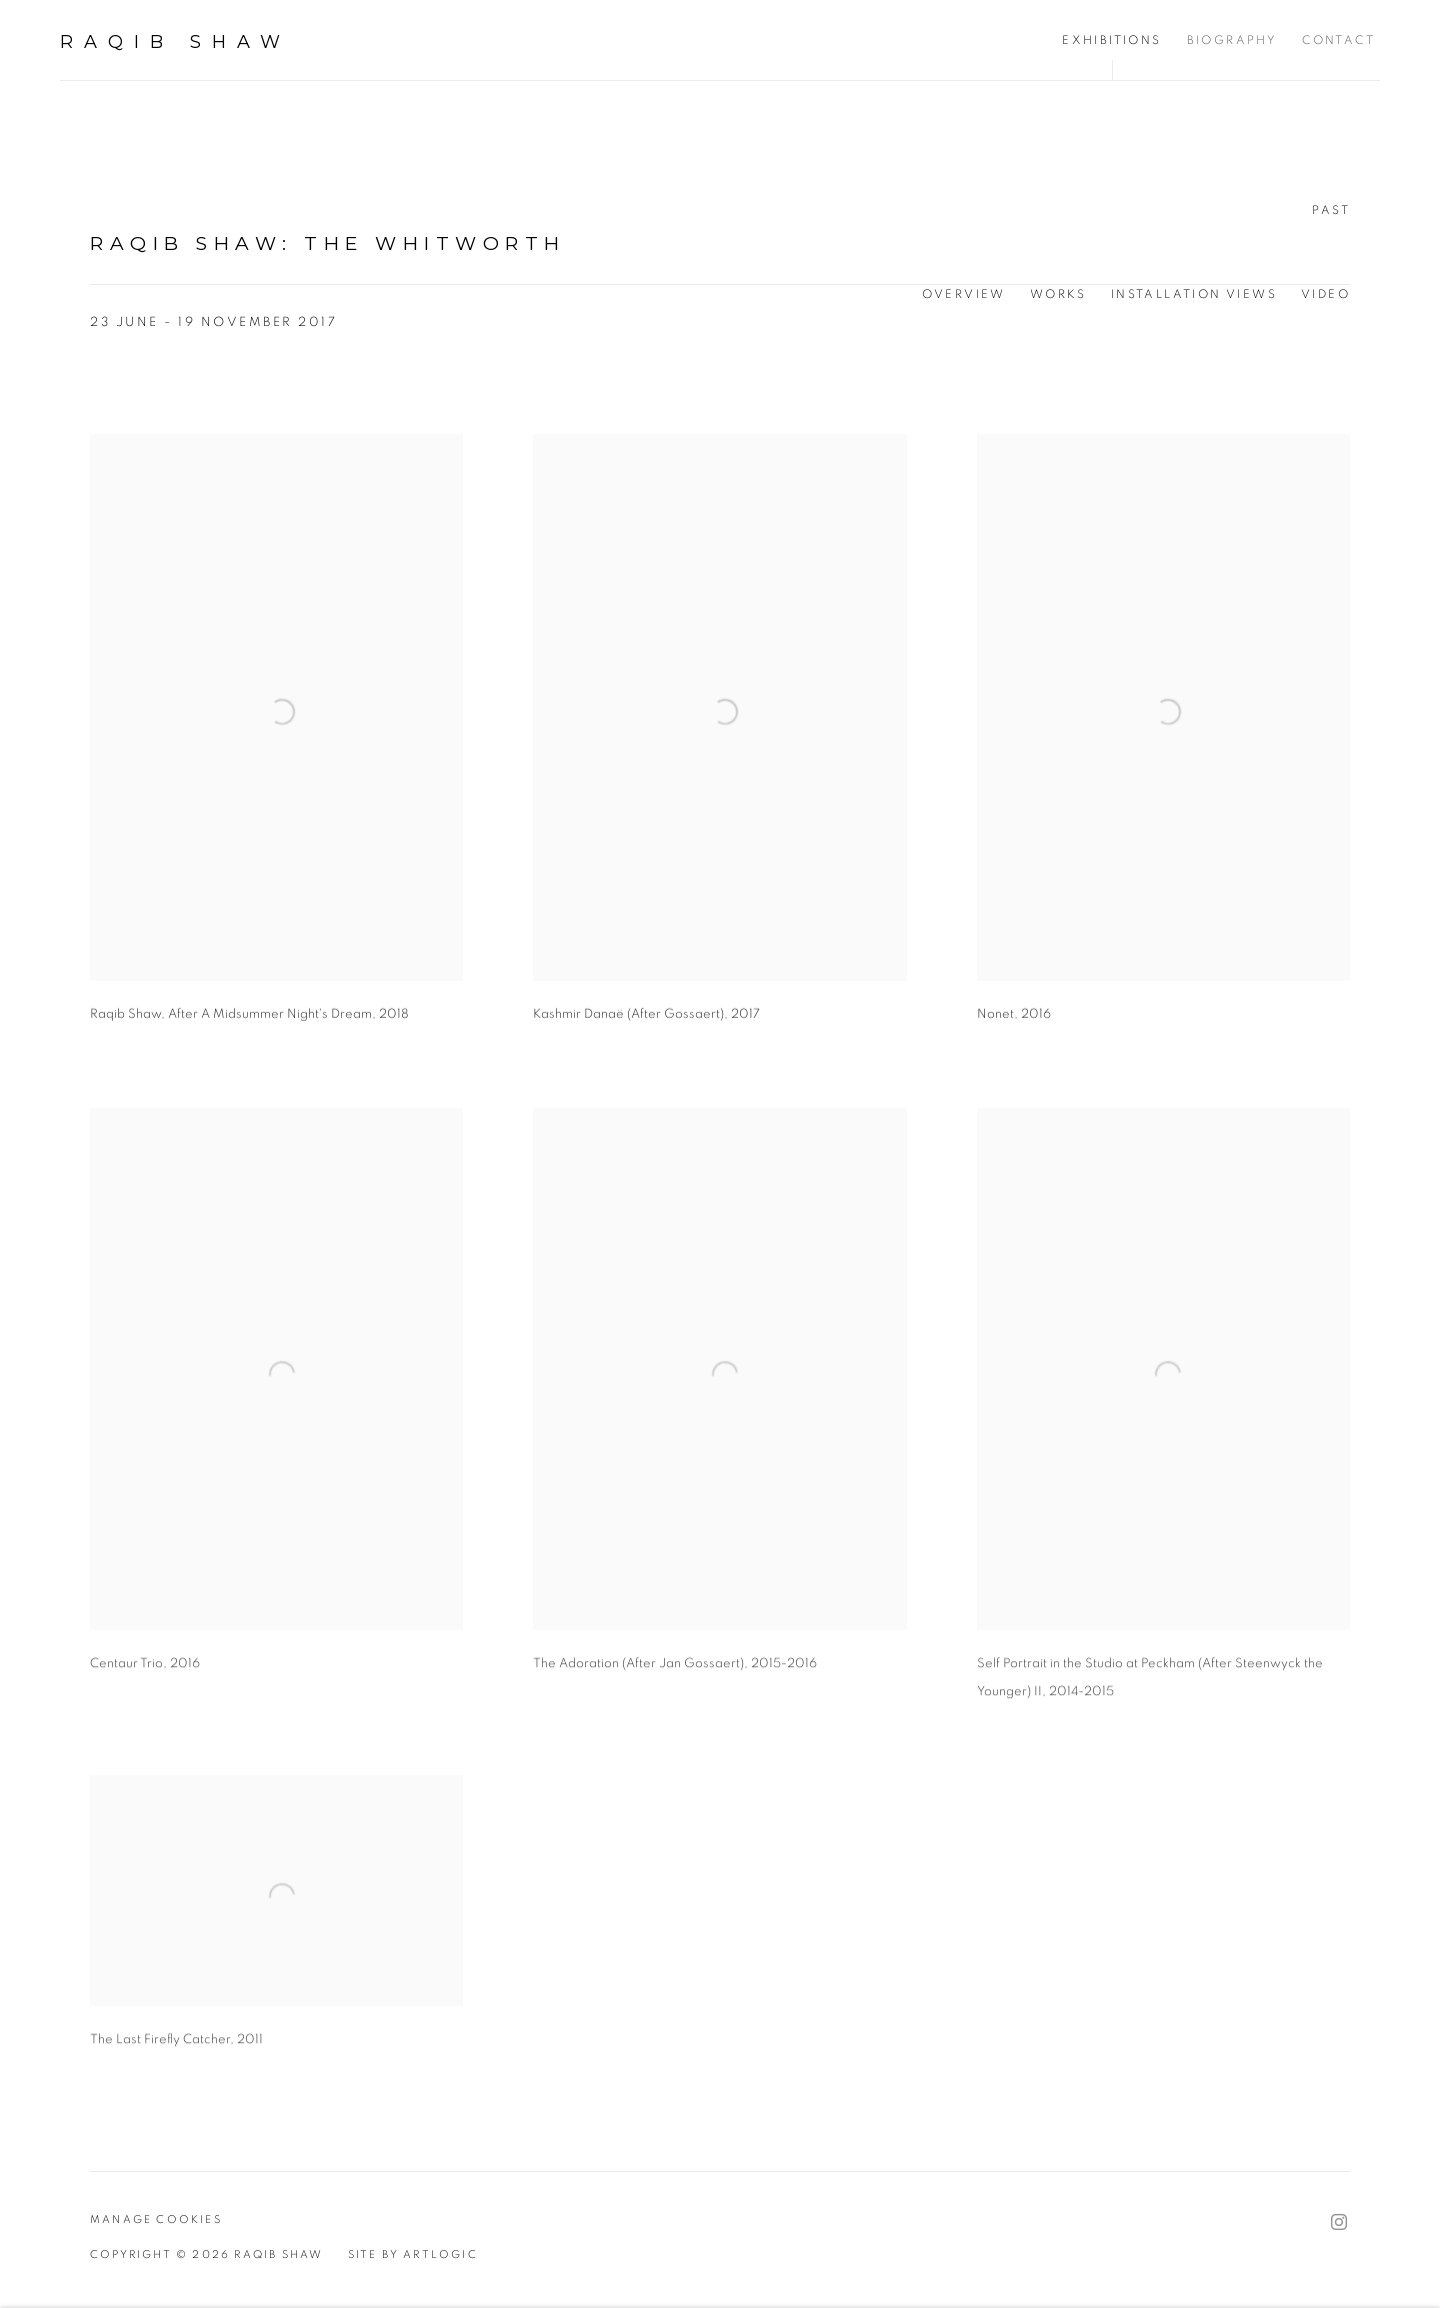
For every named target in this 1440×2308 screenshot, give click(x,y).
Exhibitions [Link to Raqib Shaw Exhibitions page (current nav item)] (1111, 40)
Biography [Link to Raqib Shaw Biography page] (1232, 40)
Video (1325, 294)
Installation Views (1194, 294)
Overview (964, 294)
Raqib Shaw (175, 42)
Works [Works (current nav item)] (1058, 294)
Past (1331, 210)
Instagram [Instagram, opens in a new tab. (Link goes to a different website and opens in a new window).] (1339, 2223)
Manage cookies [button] (156, 2219)
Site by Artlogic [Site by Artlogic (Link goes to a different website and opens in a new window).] (413, 2254)
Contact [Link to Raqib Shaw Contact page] (1338, 40)
